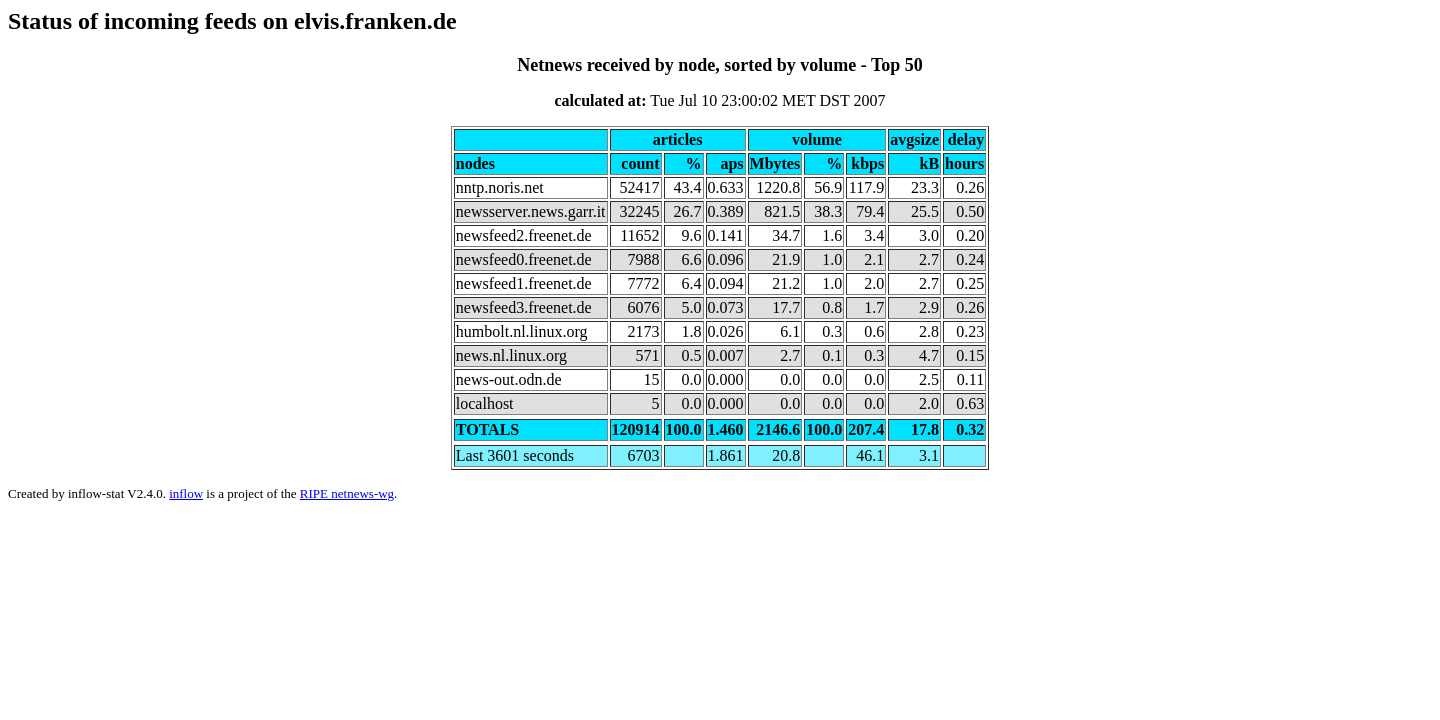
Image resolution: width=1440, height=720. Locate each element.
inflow (186, 493)
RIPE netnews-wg (347, 493)
